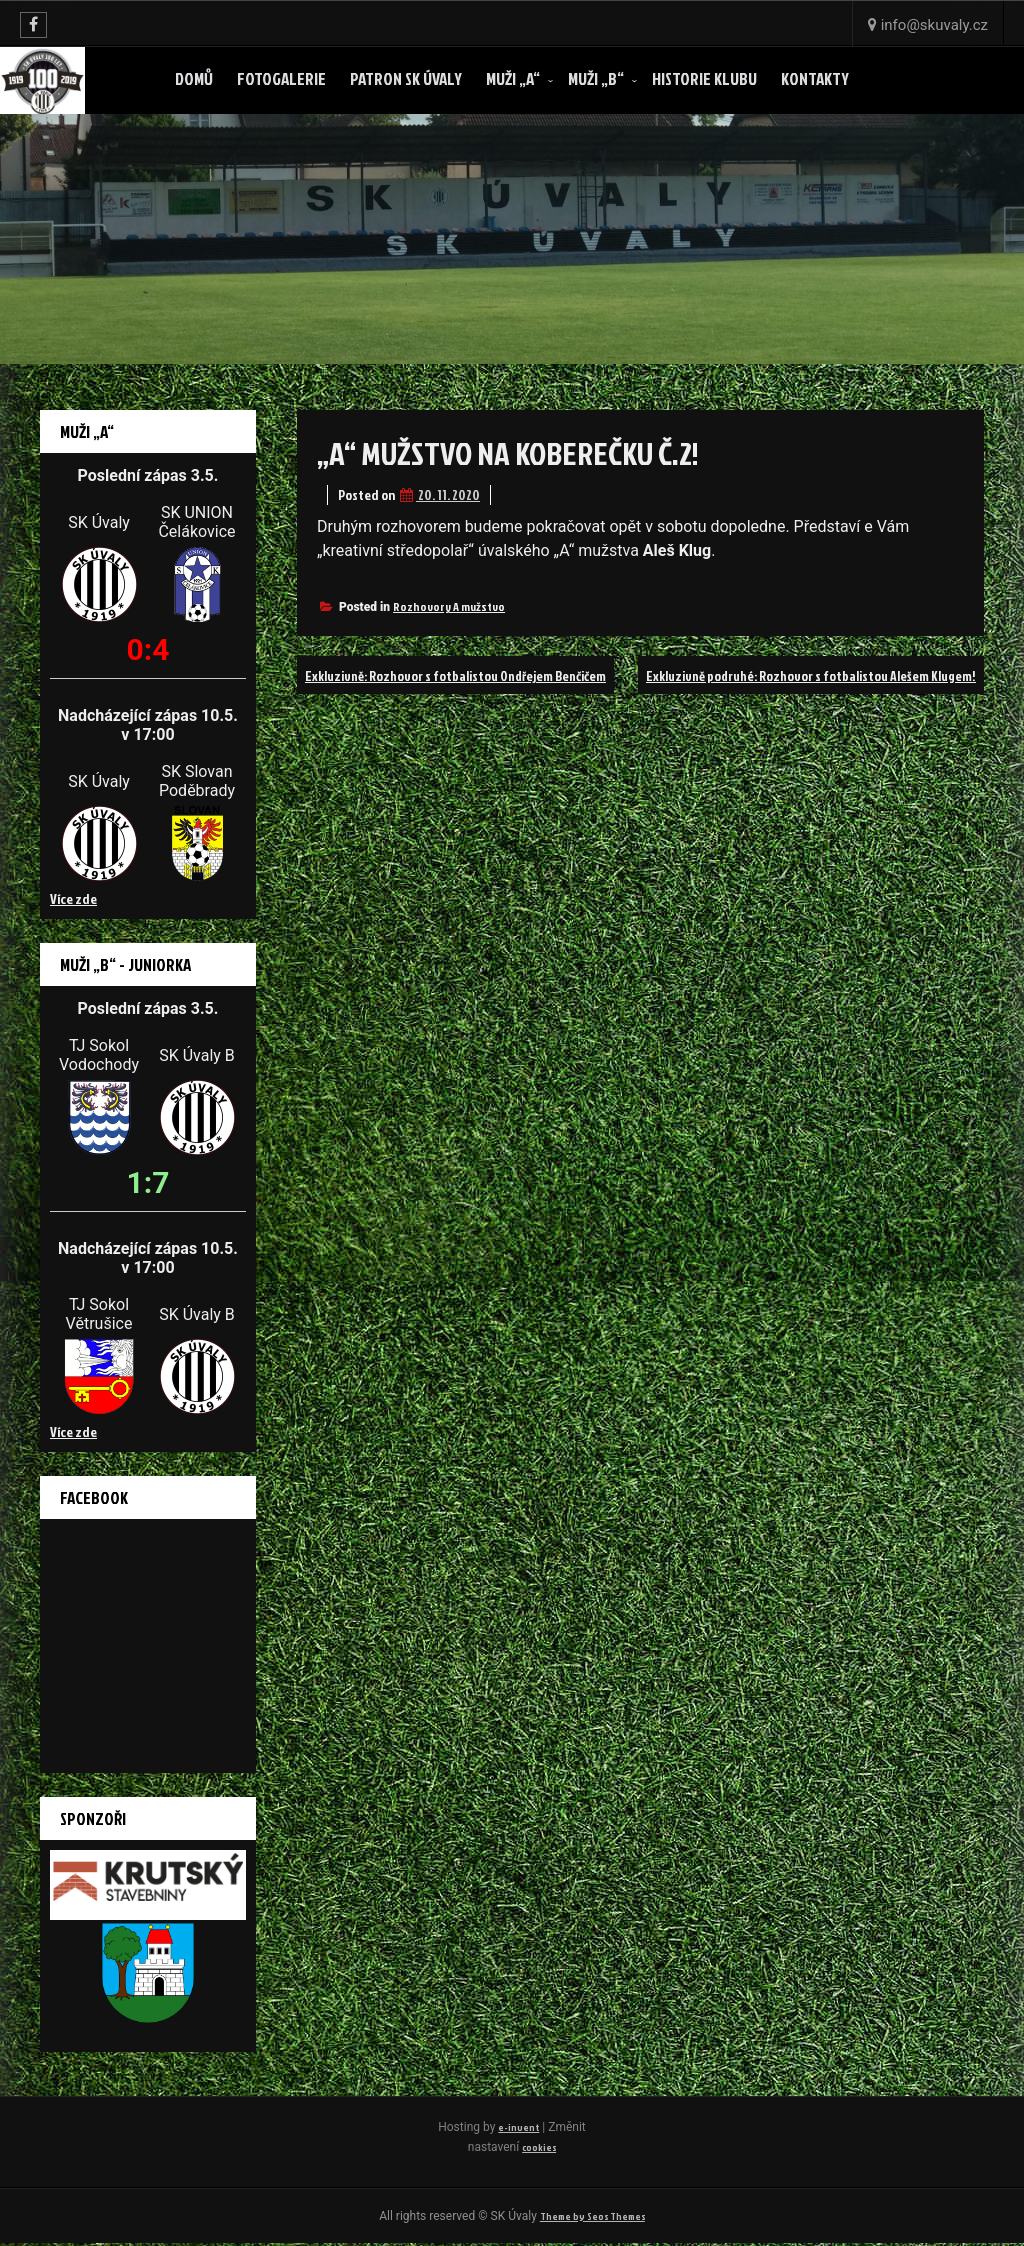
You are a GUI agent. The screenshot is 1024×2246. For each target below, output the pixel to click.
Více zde (73, 898)
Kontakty (815, 78)
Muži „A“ (513, 78)
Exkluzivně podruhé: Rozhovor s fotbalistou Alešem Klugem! (780, 713)
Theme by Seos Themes (592, 2217)
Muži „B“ (596, 78)
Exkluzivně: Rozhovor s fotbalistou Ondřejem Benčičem (485, 675)
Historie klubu (704, 78)
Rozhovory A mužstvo (449, 606)
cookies (559, 2146)
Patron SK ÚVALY (406, 78)
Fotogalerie (281, 78)
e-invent (539, 2126)
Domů (194, 78)
